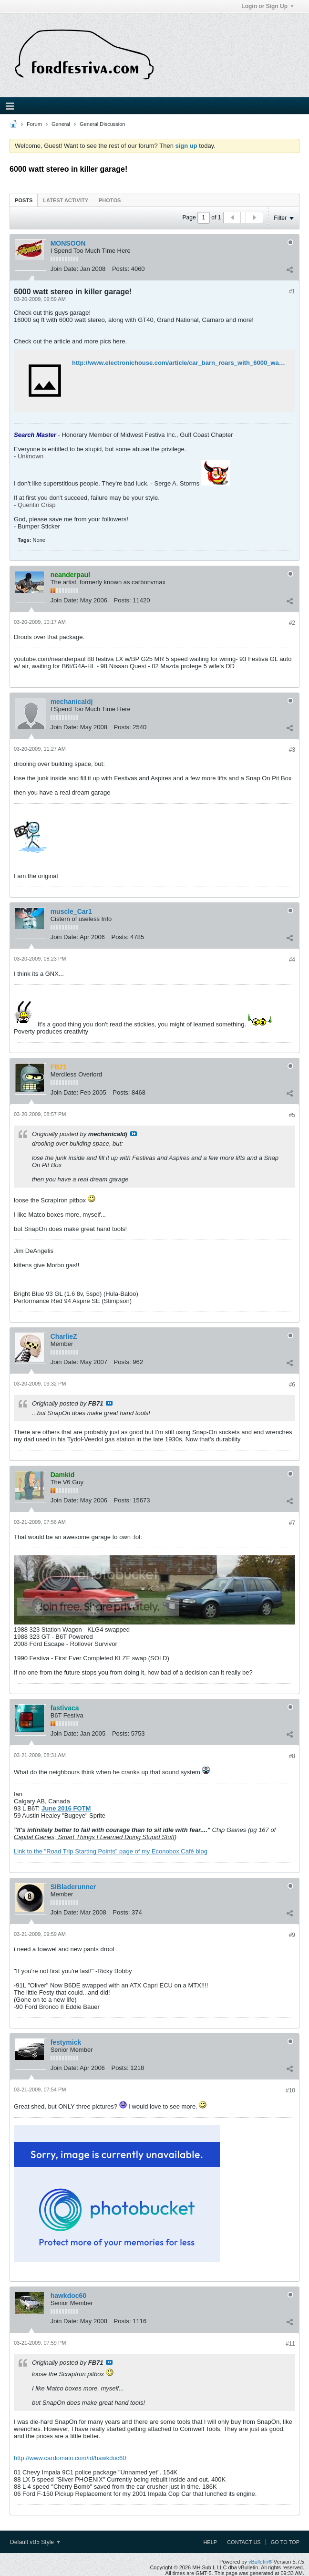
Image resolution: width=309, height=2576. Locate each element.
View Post (133, 1133)
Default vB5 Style (35, 2542)
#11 (290, 2343)
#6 (292, 1384)
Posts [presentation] (23, 200)
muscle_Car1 (71, 911)
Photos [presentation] (110, 200)
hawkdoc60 (68, 2295)
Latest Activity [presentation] (65, 200)
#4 (292, 959)
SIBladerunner (73, 1887)
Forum (34, 124)
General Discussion (102, 124)
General (61, 124)
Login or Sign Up (267, 6)
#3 (292, 749)
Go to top (285, 2542)
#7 (292, 1523)
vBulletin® (260, 2562)
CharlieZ (64, 1336)
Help (210, 2542)
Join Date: (65, 268)
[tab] (24, 200)
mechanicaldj (72, 701)
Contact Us (244, 2542)
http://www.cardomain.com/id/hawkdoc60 (70, 2458)
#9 (292, 1935)
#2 (292, 623)
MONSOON (68, 243)
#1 (292, 291)
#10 (290, 2090)
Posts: (120, 268)
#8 (292, 1756)
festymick (66, 2042)
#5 (292, 1115)
